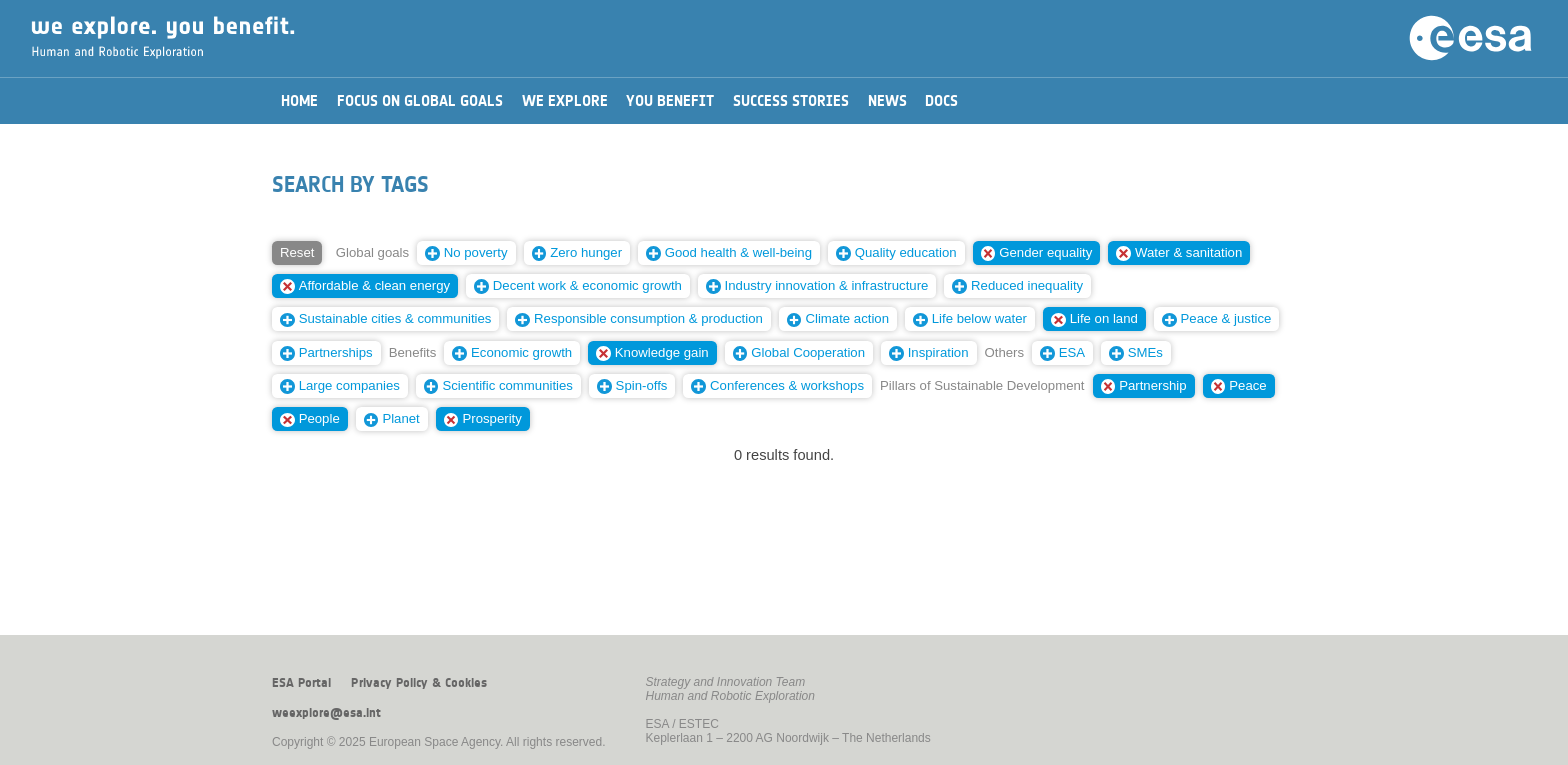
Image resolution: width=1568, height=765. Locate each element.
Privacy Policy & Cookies (419, 683)
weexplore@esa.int (326, 713)
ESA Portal (301, 683)
